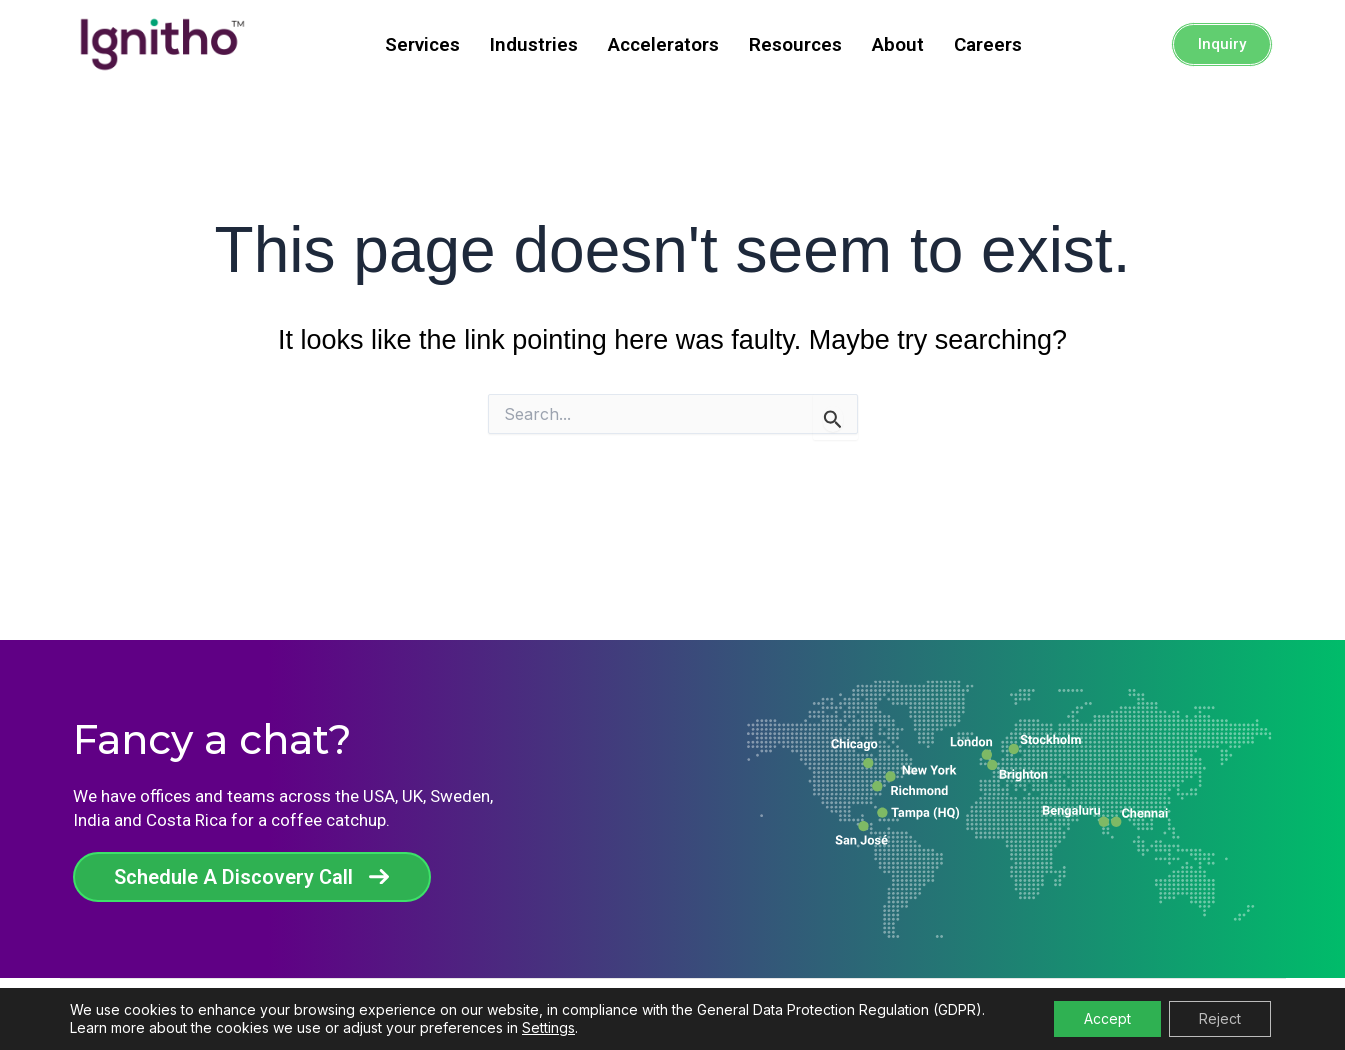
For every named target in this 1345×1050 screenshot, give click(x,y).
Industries (534, 44)
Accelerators (663, 44)
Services (422, 44)
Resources (795, 44)
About (898, 44)
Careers (988, 44)
